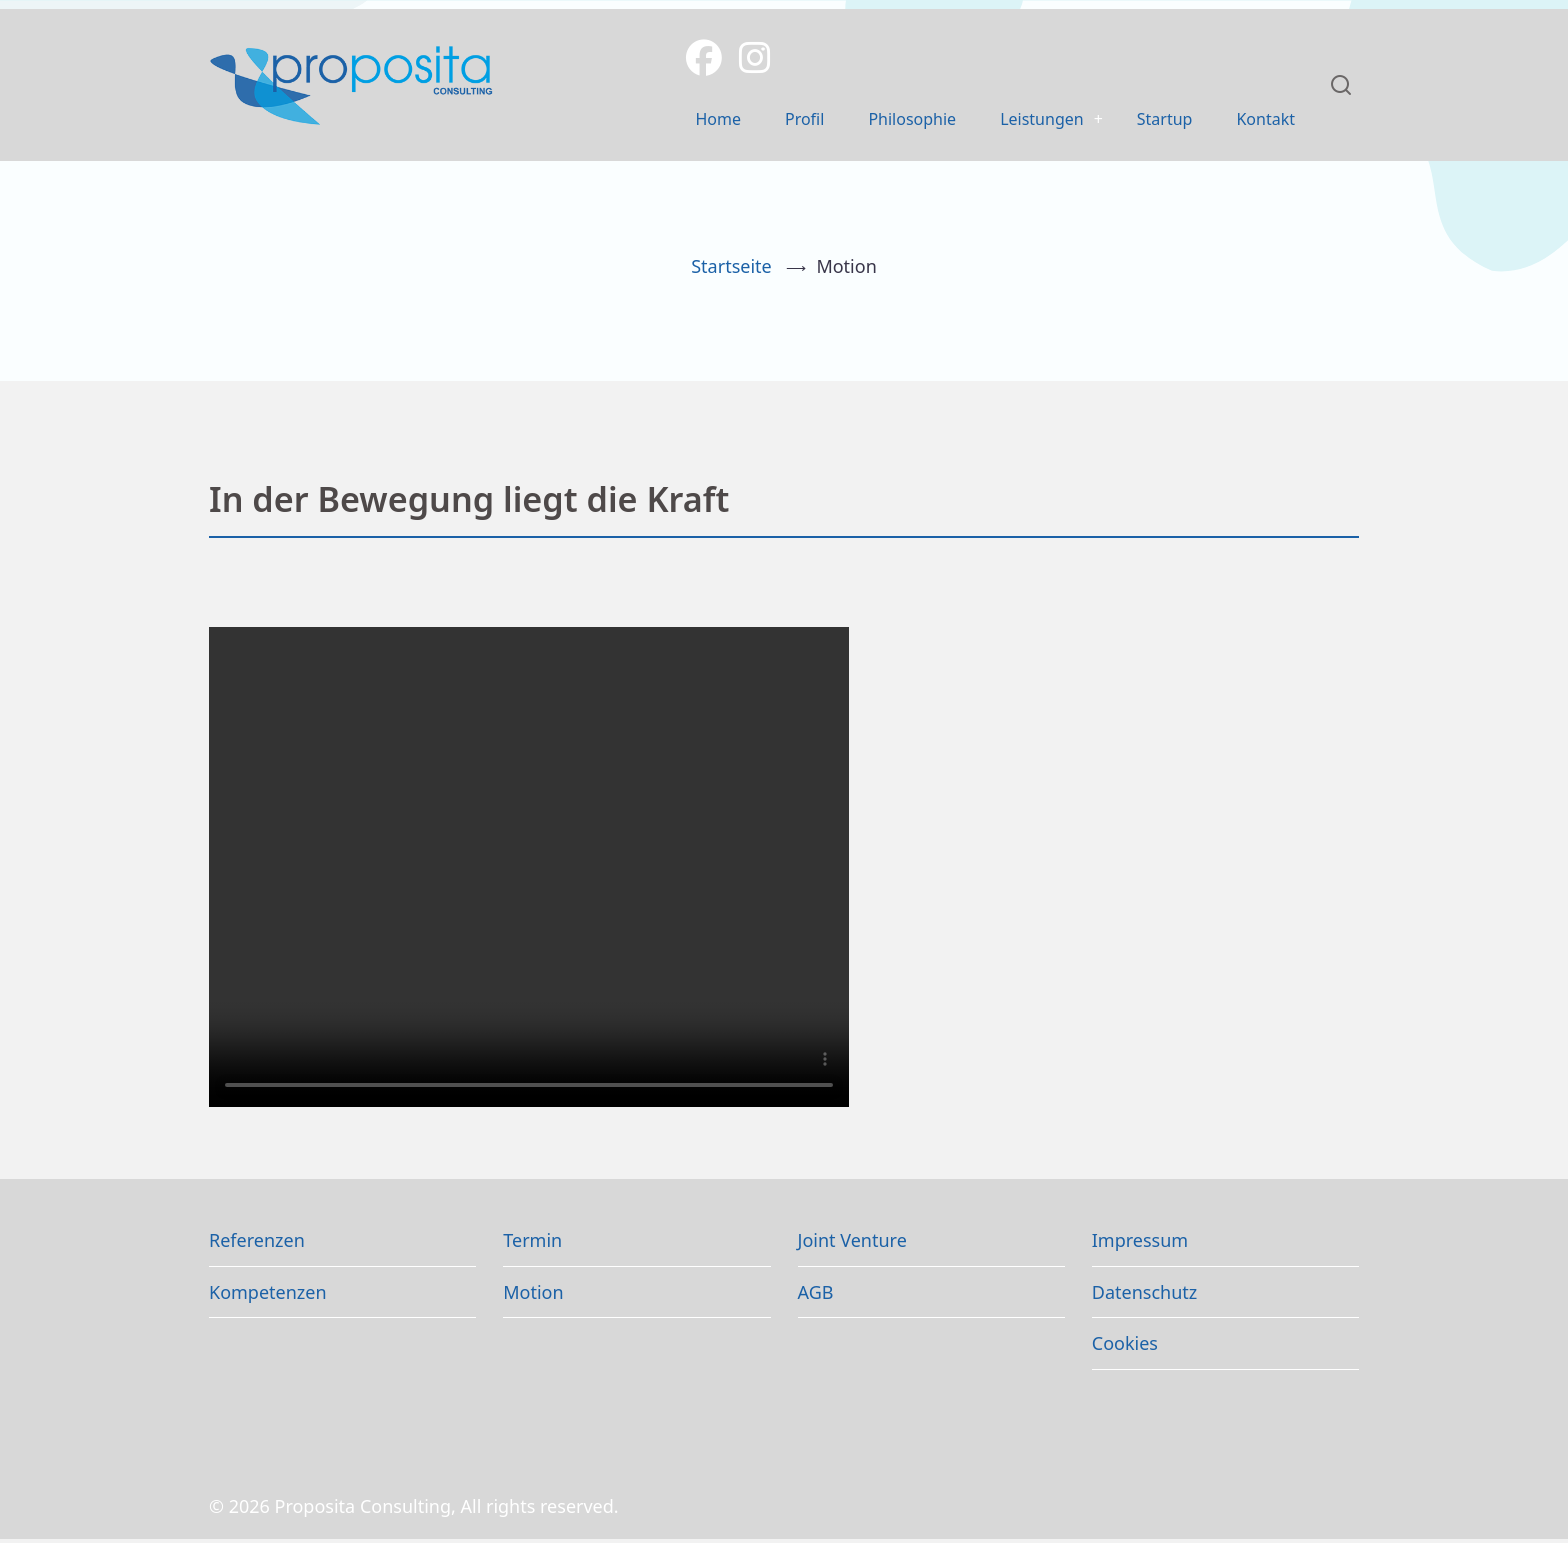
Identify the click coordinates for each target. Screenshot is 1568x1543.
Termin (532, 1244)
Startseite (731, 270)
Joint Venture (852, 1244)
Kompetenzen (268, 1295)
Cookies (1125, 1347)
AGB (816, 1295)
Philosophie (881, 121)
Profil (765, 121)
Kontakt (1262, 121)
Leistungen (1021, 121)
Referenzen (257, 1244)
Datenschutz (1144, 1295)
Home (673, 121)
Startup (1154, 121)
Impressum (1140, 1244)
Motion (533, 1295)
